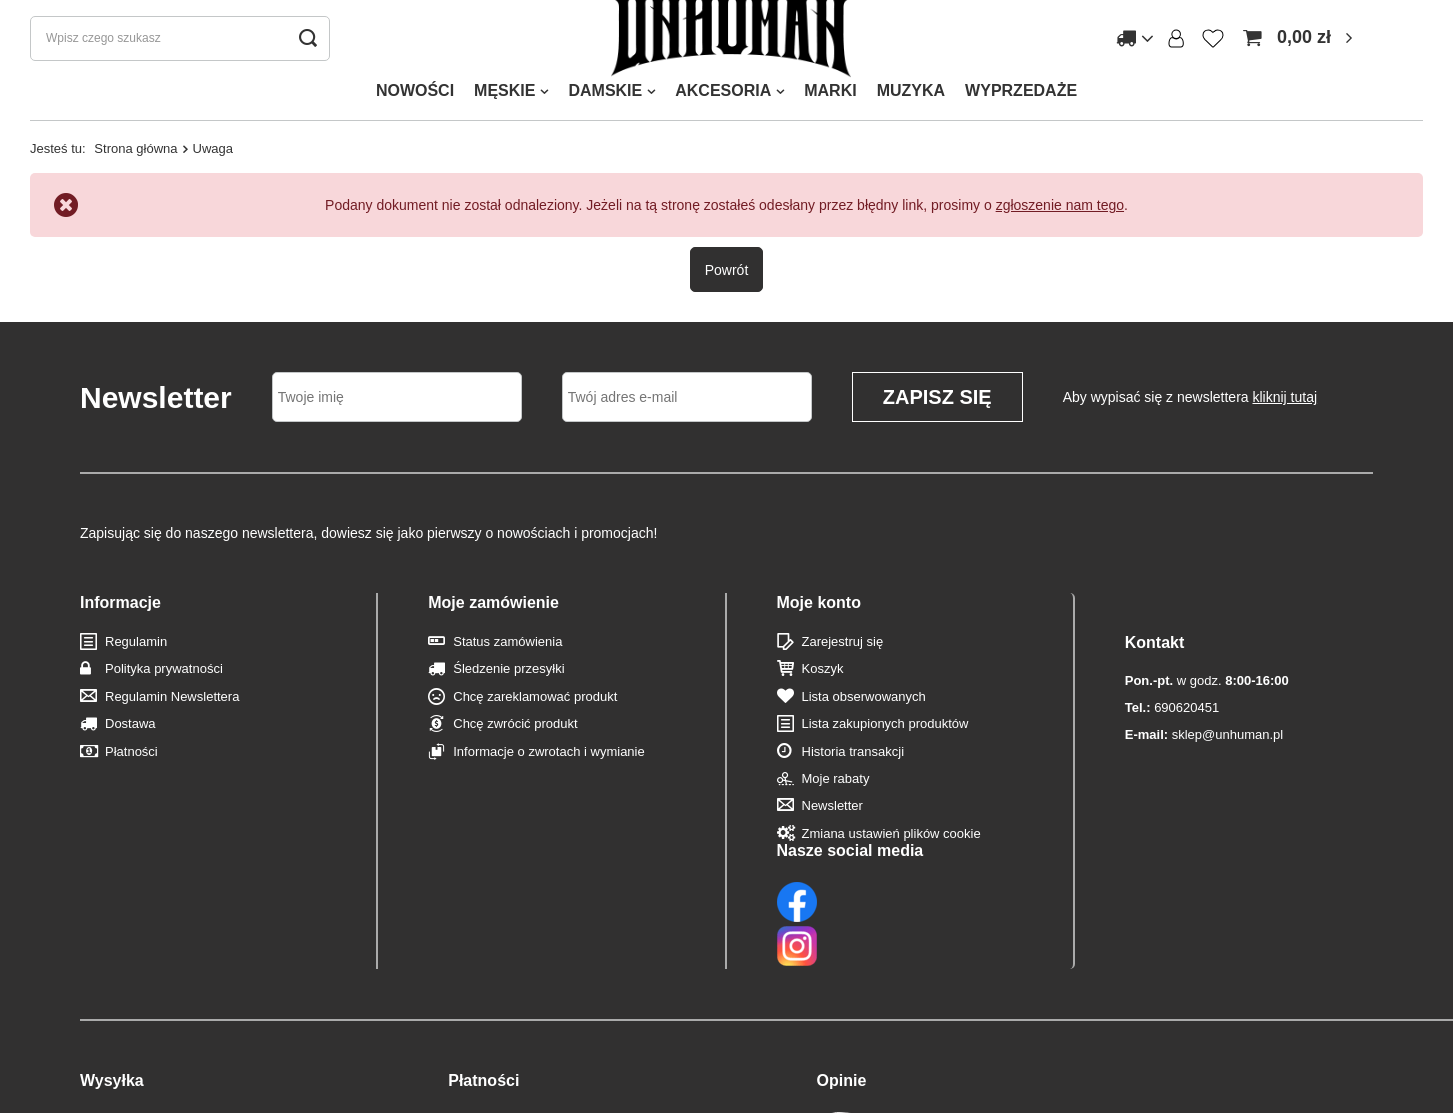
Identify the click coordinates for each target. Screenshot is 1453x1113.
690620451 (1172, 691)
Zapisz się (937, 421)
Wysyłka (112, 976)
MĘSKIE (504, 114)
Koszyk (823, 692)
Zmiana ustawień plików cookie (891, 856)
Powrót (727, 293)
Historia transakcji (853, 774)
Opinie (842, 976)
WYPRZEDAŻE (1021, 114)
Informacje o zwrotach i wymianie (548, 774)
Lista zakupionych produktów (885, 747)
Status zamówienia (507, 665)
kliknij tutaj (1285, 421)
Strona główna (135, 172)
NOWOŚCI (415, 114)
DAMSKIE (605, 114)
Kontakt (1155, 625)
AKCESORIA (723, 114)
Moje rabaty (836, 802)
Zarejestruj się (843, 665)
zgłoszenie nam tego (1060, 229)
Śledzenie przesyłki (508, 692)
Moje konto (819, 625)
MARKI (830, 114)
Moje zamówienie (493, 625)
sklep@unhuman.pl (1204, 717)
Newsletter (832, 829)
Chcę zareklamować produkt (535, 720)
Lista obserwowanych (864, 720)
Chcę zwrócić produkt (515, 747)
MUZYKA (911, 114)
